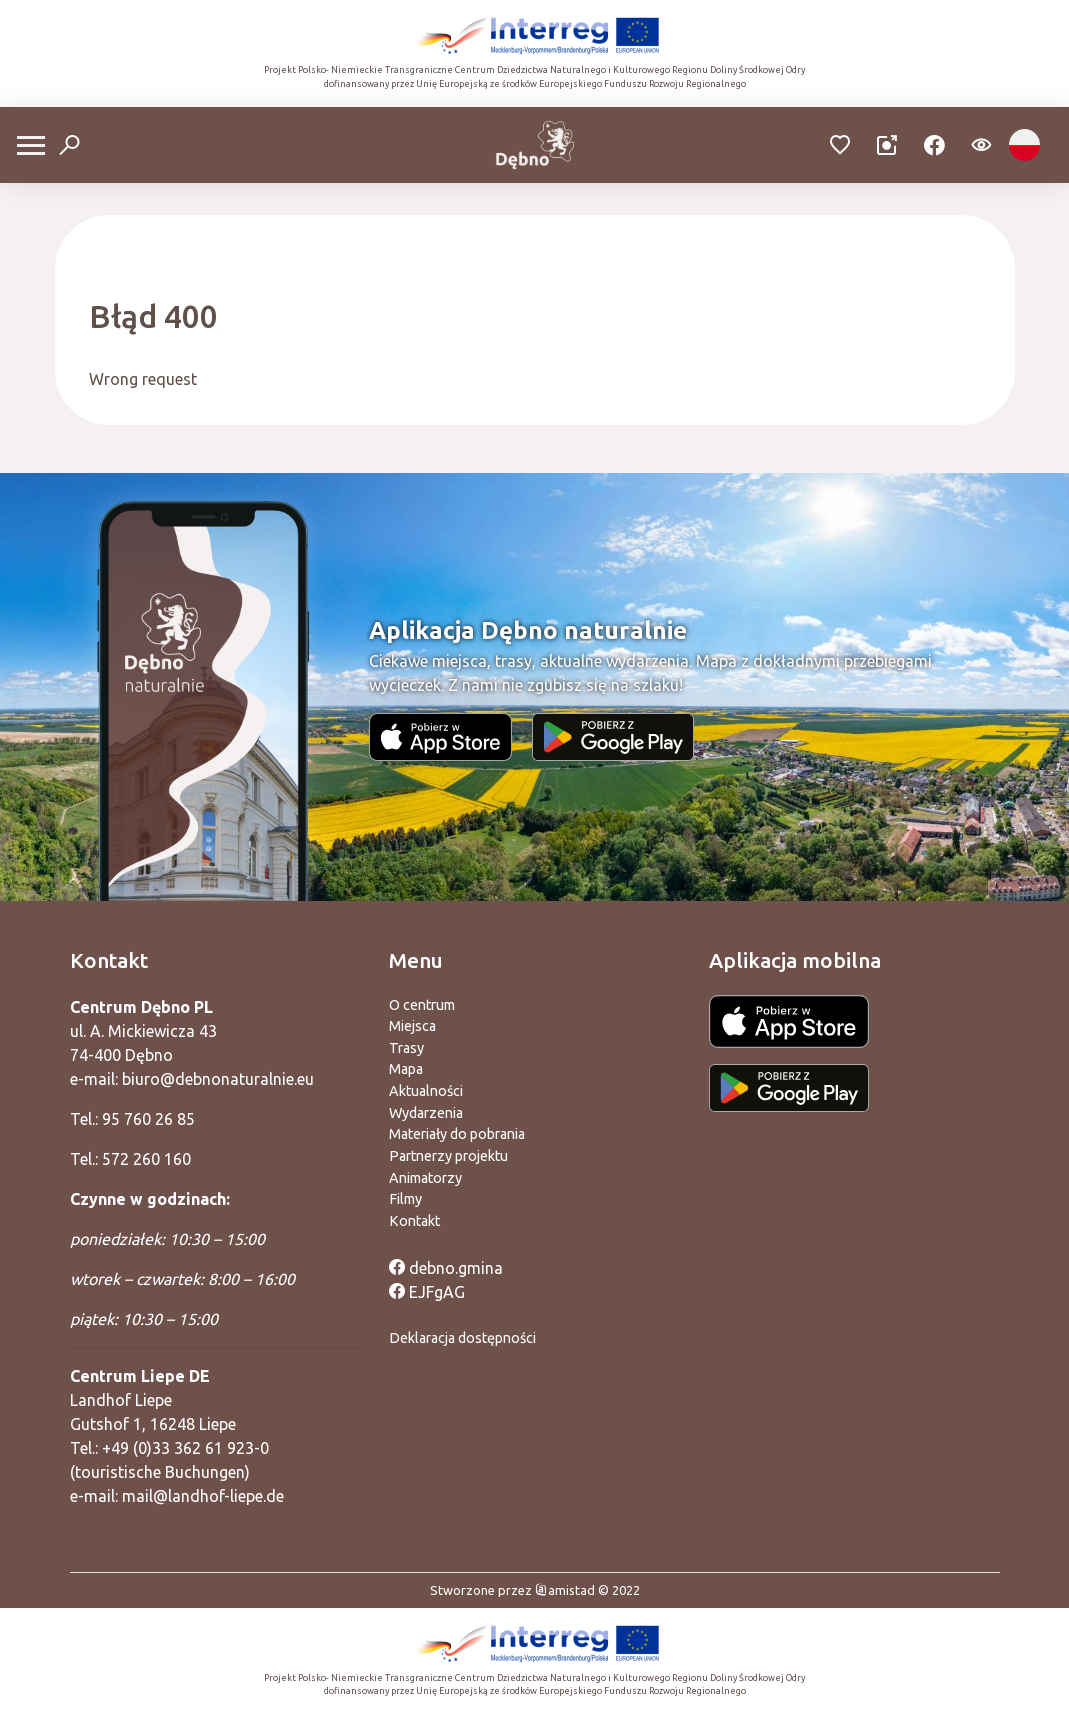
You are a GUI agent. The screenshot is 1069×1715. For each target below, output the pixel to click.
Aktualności (426, 1091)
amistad (565, 1590)
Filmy (405, 1199)
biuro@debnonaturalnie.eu (218, 1079)
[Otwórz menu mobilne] (31, 145)
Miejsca (412, 1026)
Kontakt (414, 1221)
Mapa (406, 1069)
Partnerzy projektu (448, 1156)
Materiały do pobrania (457, 1134)
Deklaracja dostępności (462, 1338)
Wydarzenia (426, 1113)
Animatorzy (425, 1178)
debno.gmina (446, 1268)
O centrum (422, 1005)
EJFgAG (427, 1292)
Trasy (406, 1048)
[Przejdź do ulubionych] (840, 145)
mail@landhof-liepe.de (203, 1496)
